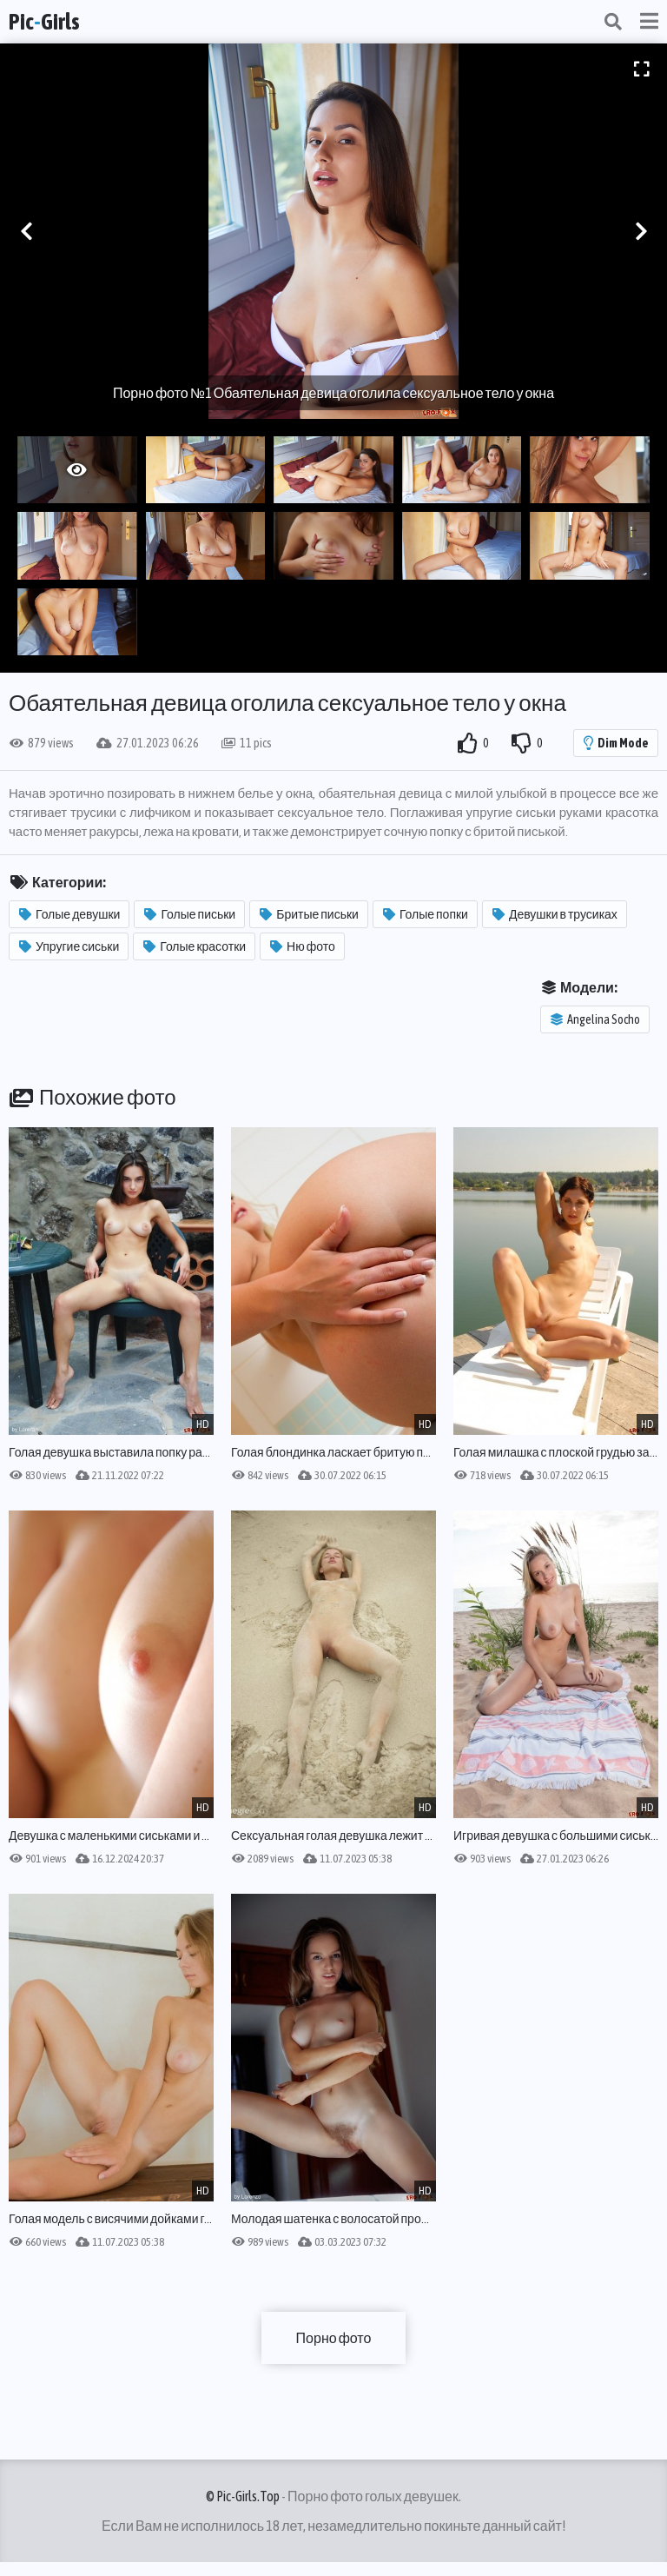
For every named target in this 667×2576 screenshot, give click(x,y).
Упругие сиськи (69, 946)
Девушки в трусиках (554, 914)
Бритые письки (309, 914)
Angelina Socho (595, 1019)
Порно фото (334, 2338)
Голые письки (189, 914)
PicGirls (44, 22)
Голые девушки (69, 914)
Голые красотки (194, 946)
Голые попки (425, 914)
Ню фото (302, 946)
